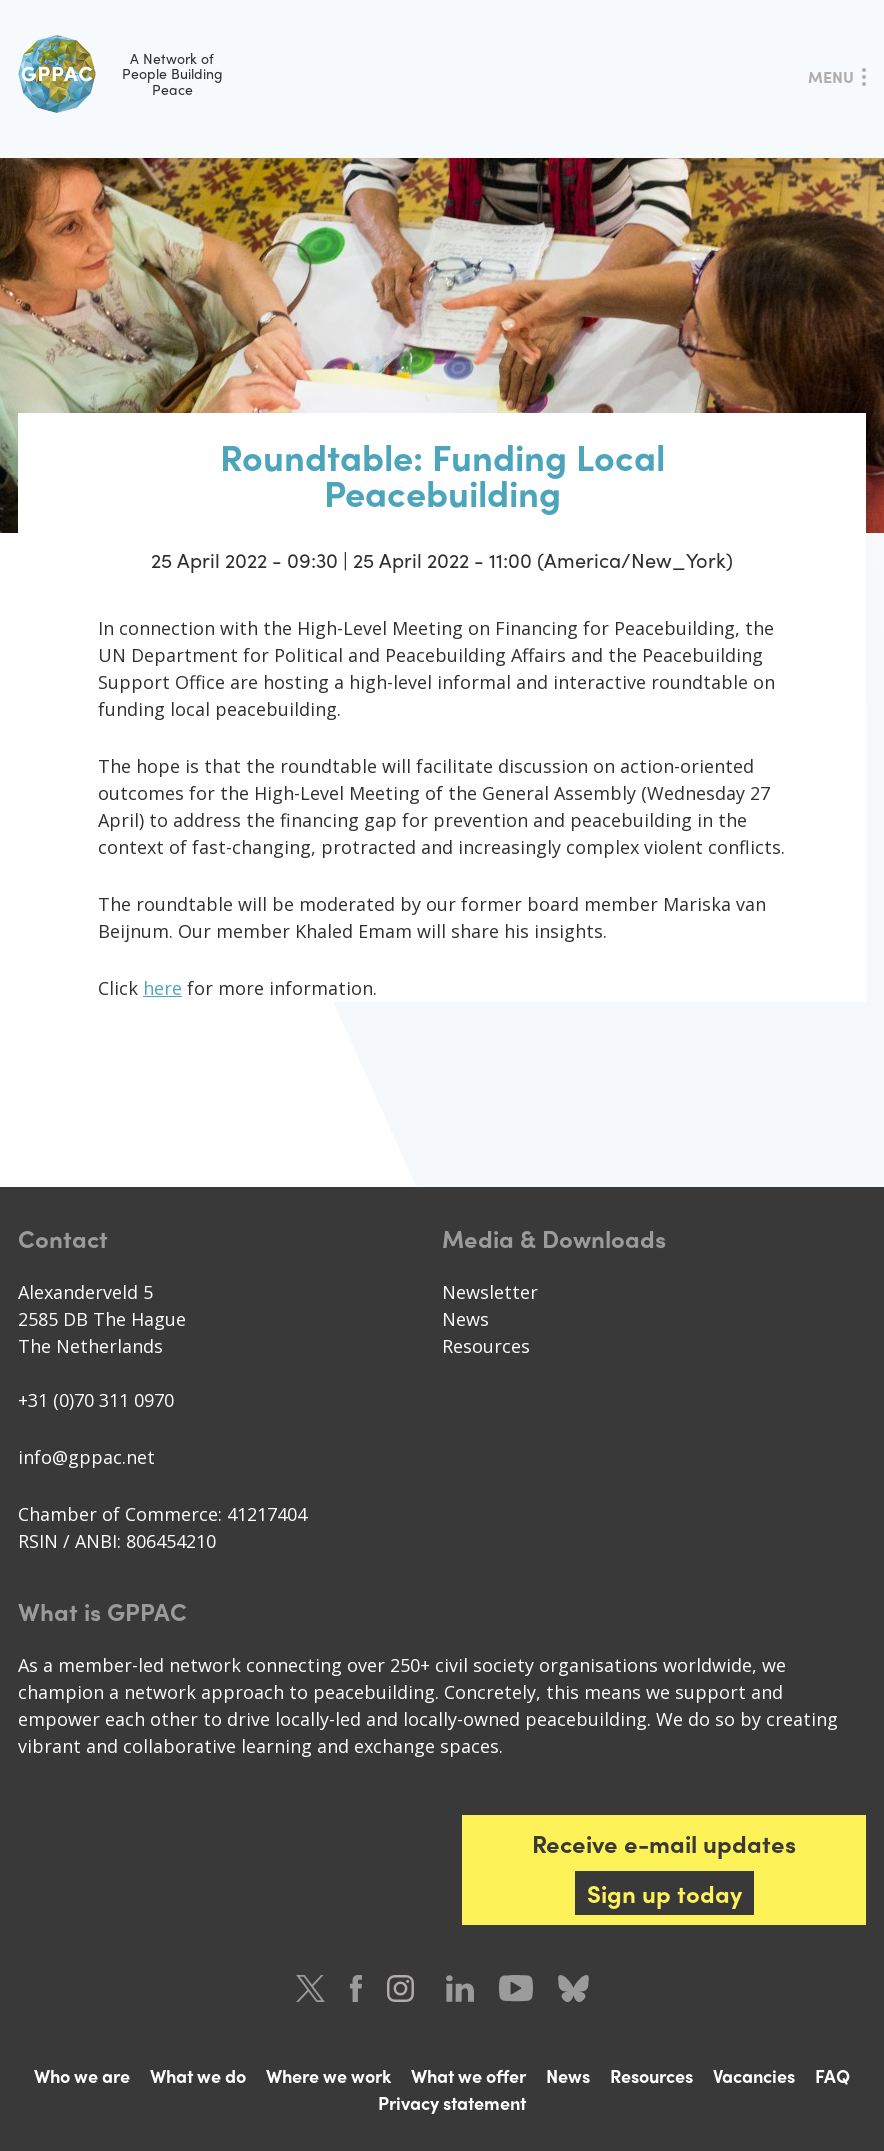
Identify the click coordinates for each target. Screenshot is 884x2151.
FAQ (832, 2075)
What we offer (468, 2075)
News (465, 1319)
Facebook (356, 1988)
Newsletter (490, 1292)
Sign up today (664, 1893)
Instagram (404, 1988)
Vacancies (754, 2075)
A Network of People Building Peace (120, 74)
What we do (198, 2075)
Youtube (516, 1988)
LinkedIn (460, 1988)
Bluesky (573, 1988)
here (162, 988)
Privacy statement (452, 2102)
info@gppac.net (86, 1457)
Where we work (328, 2075)
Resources (486, 1346)
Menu (831, 76)
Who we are (82, 2075)
